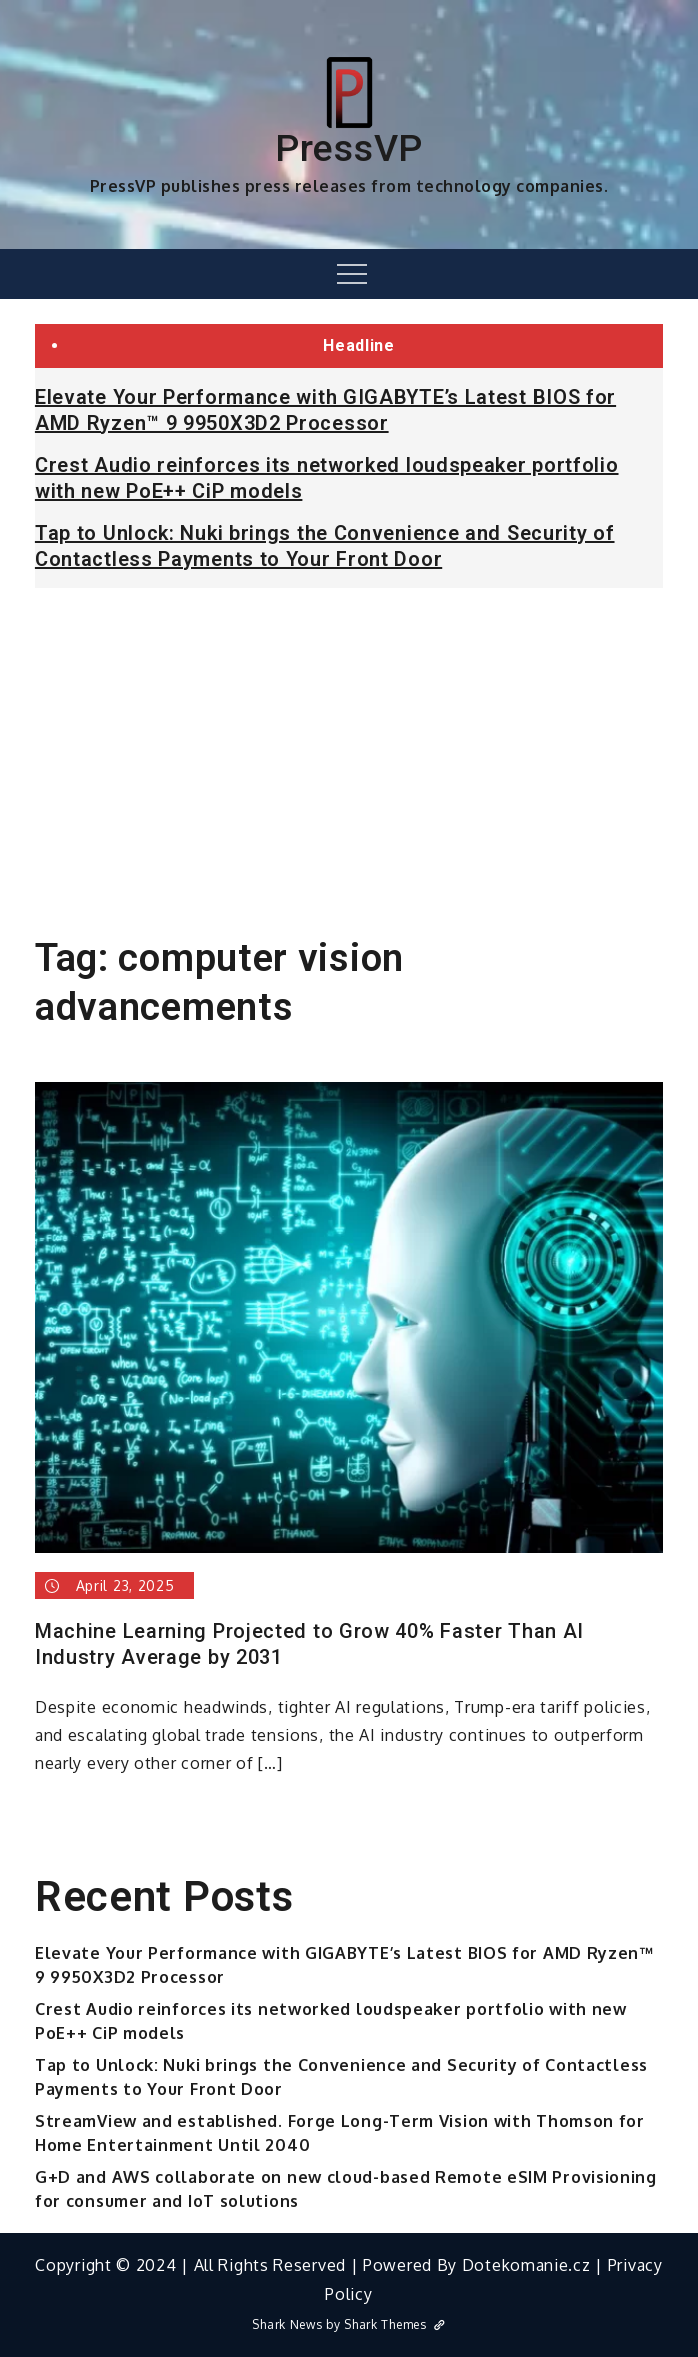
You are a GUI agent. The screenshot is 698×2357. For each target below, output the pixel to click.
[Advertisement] (349, 753)
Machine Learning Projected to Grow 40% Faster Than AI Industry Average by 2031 (309, 1644)
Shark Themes (394, 2324)
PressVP (349, 148)
